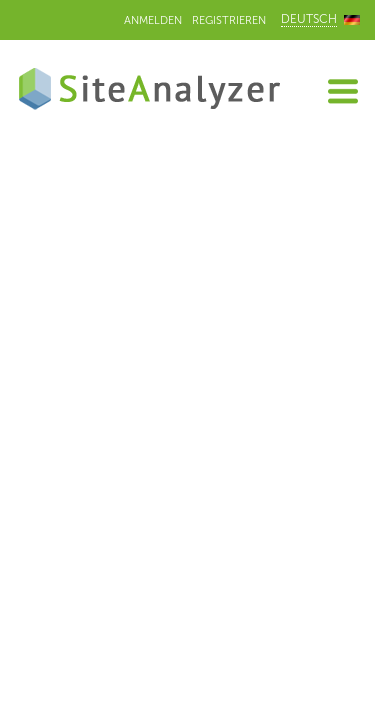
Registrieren (229, 20)
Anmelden (153, 20)
